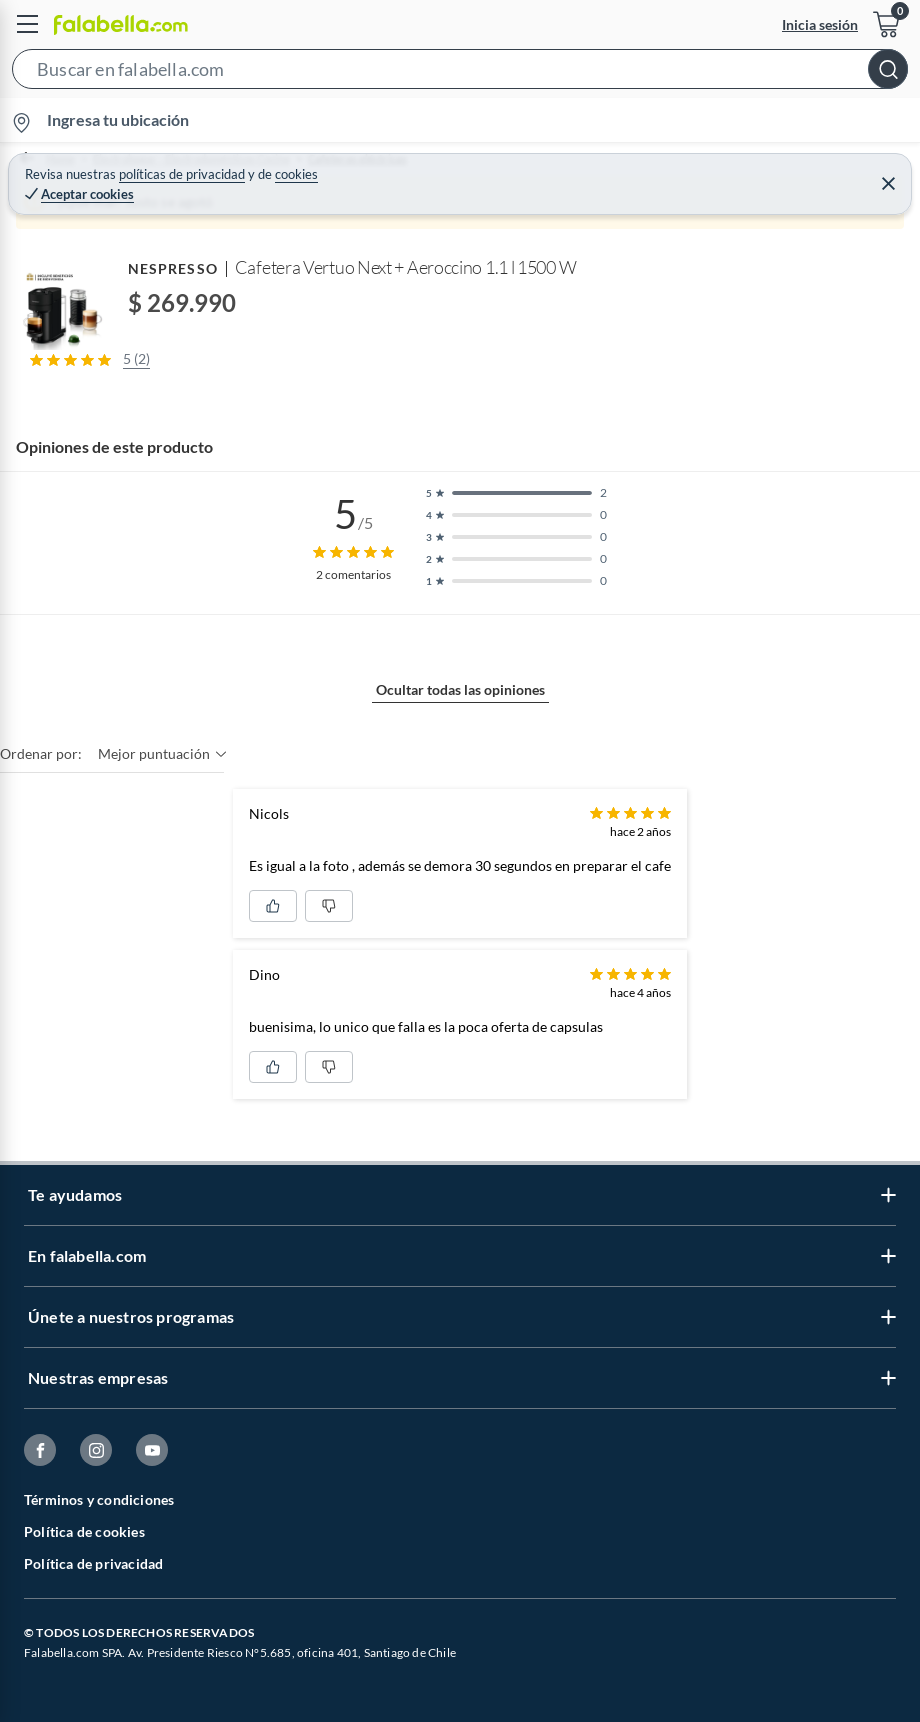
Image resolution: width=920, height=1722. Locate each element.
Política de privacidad (93, 1563)
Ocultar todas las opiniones (460, 689)
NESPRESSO (173, 268)
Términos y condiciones (99, 1499)
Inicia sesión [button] (820, 24)
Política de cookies (84, 1531)
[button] (460, 73)
